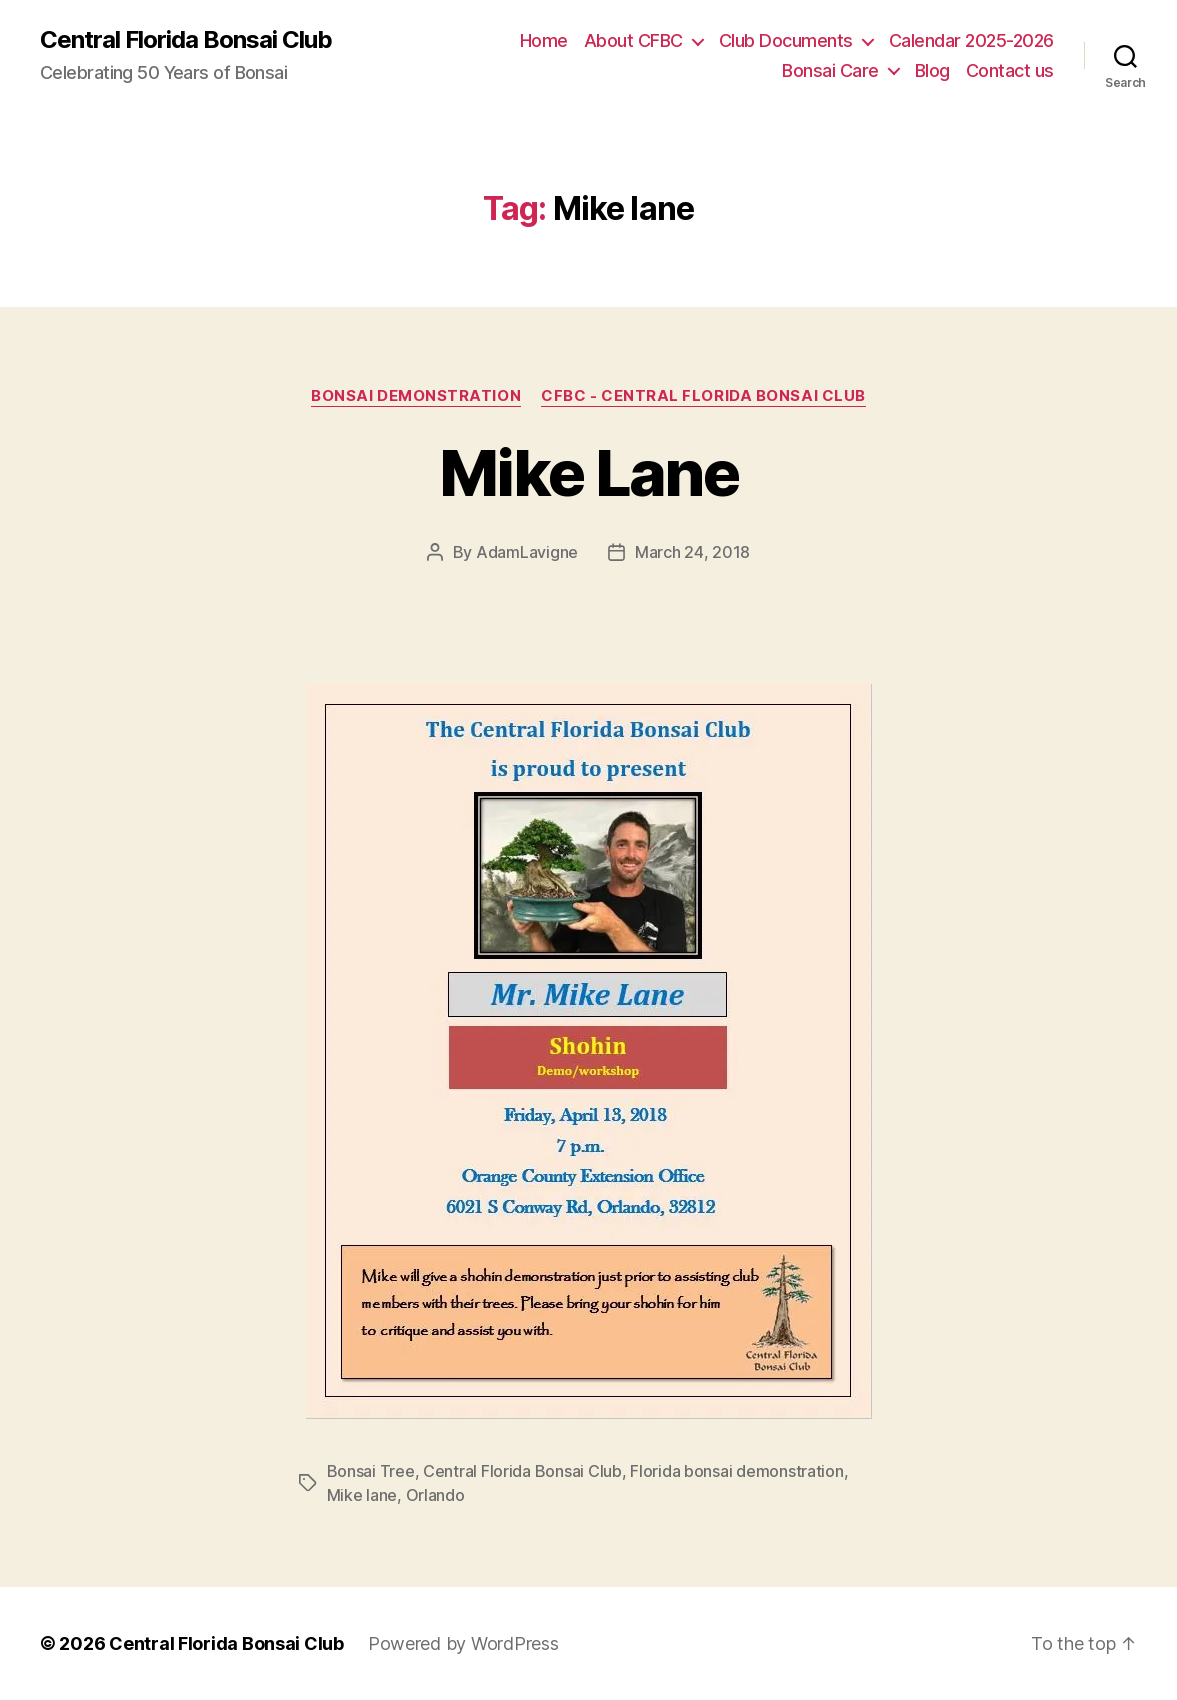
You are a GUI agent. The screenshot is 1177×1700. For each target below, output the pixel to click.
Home (544, 40)
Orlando (435, 1495)
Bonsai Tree (371, 1471)
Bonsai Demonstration (416, 396)
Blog (932, 70)
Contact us (1010, 70)
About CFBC (633, 40)
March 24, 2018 (692, 552)
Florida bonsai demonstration (736, 1471)
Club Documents (786, 40)
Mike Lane (588, 472)
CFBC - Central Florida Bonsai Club (703, 396)
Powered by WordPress (463, 1643)
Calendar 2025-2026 (971, 40)
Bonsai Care (830, 70)
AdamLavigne (527, 552)
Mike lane (362, 1495)
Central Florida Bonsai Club (186, 40)
